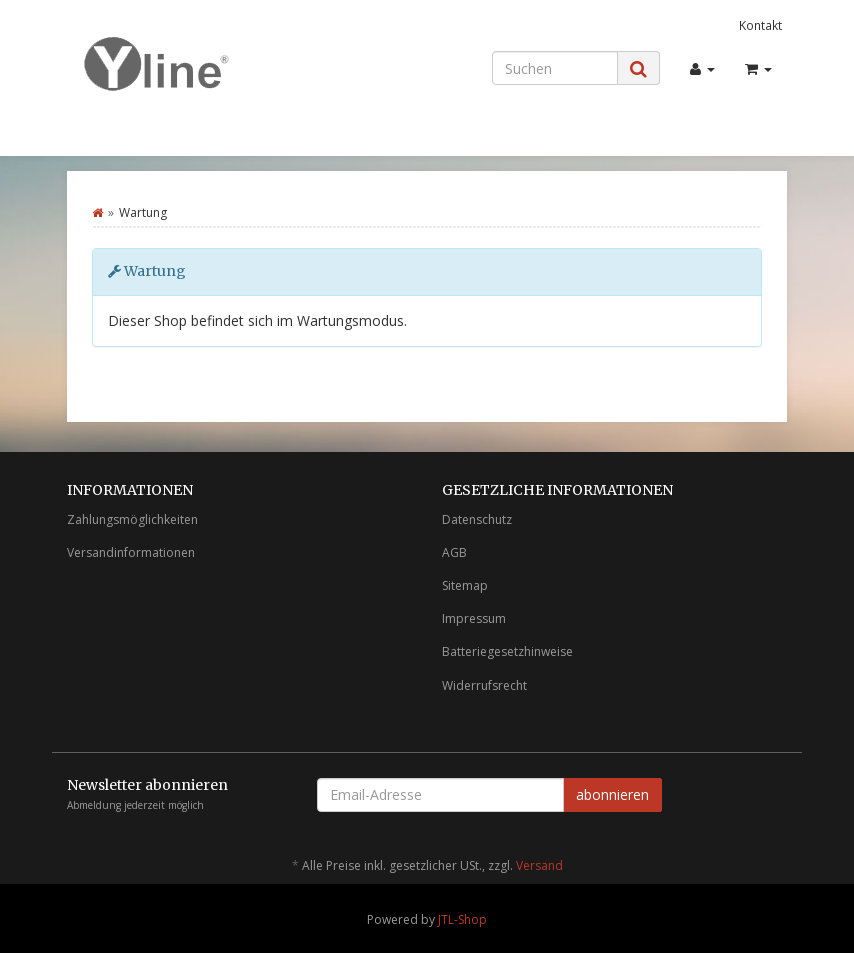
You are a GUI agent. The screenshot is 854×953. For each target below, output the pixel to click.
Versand (539, 865)
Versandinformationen (131, 552)
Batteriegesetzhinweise (507, 651)
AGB (454, 552)
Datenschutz (477, 519)
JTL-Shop (462, 919)
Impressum (474, 618)
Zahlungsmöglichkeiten (132, 519)
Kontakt (760, 25)
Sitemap (465, 585)
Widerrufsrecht (484, 685)
